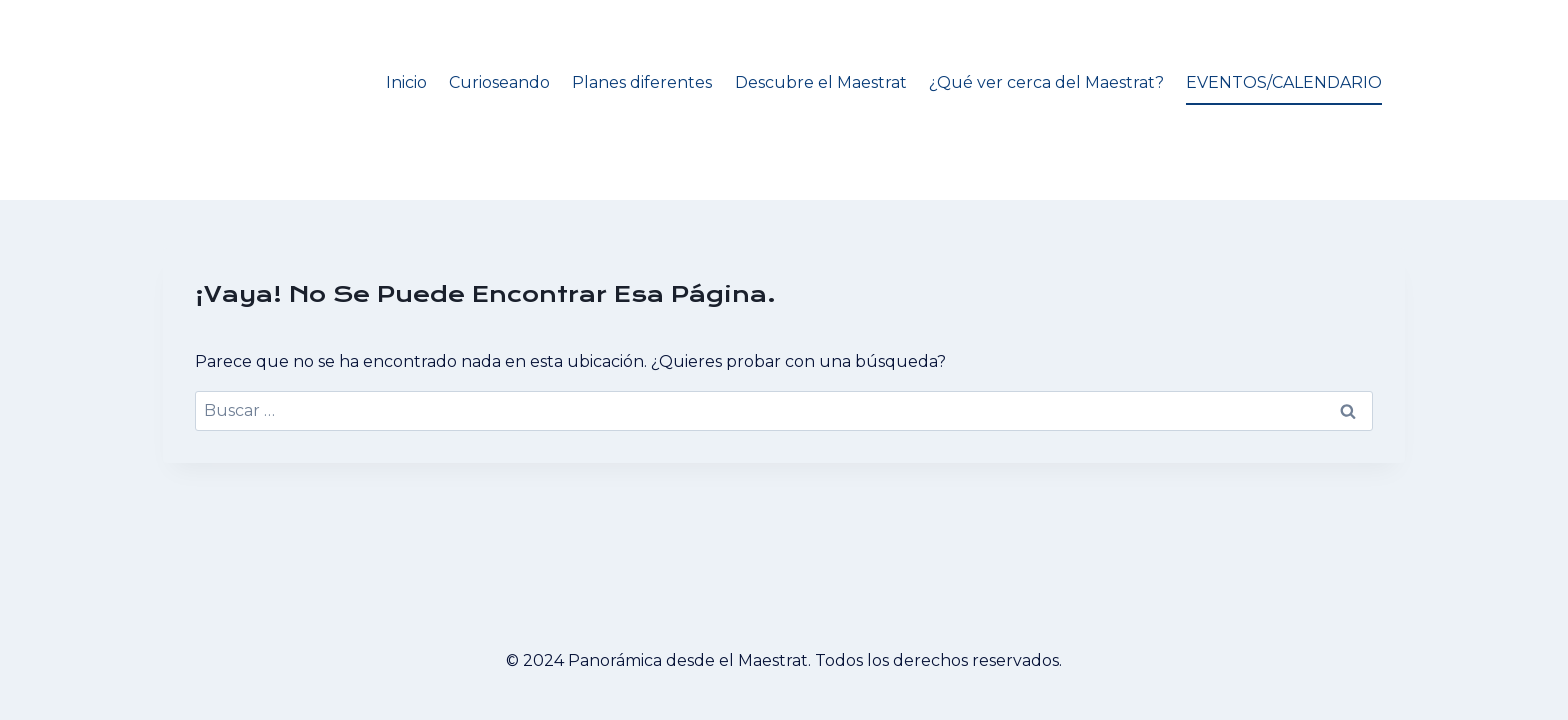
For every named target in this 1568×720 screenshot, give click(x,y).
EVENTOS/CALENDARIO (1284, 82)
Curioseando (499, 82)
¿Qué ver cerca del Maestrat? (1046, 82)
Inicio (406, 82)
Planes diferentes (642, 82)
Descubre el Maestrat (821, 82)
